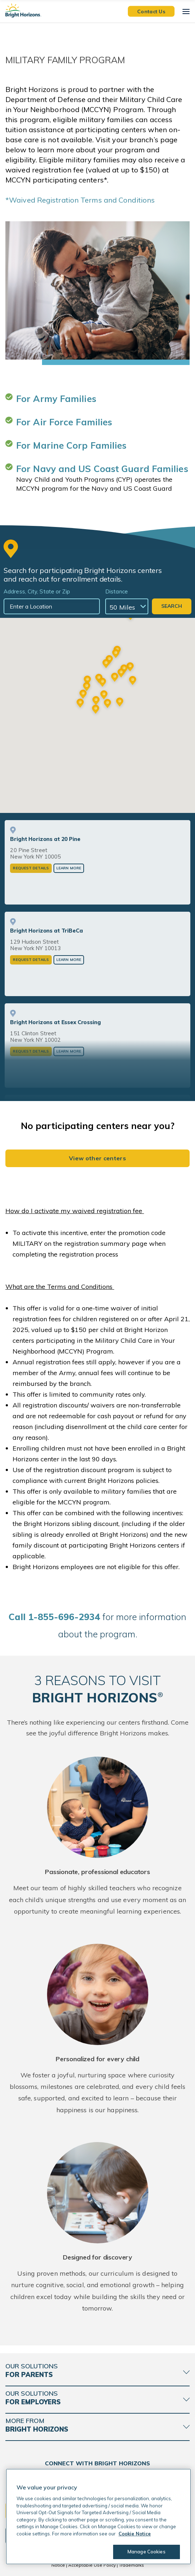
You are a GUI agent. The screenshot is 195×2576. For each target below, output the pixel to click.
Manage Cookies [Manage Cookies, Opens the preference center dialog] (146, 2551)
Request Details (31, 868)
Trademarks (131, 2565)
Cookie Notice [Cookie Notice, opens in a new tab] (135, 2533)
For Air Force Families (64, 421)
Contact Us (151, 11)
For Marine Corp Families (71, 445)
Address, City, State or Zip (37, 591)
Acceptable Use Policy (92, 2565)
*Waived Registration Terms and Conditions (80, 199)
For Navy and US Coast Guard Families (102, 468)
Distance (116, 591)
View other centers (97, 1158)
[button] (96, 710)
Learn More (68, 868)
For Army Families (56, 398)
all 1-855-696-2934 (54, 1616)
